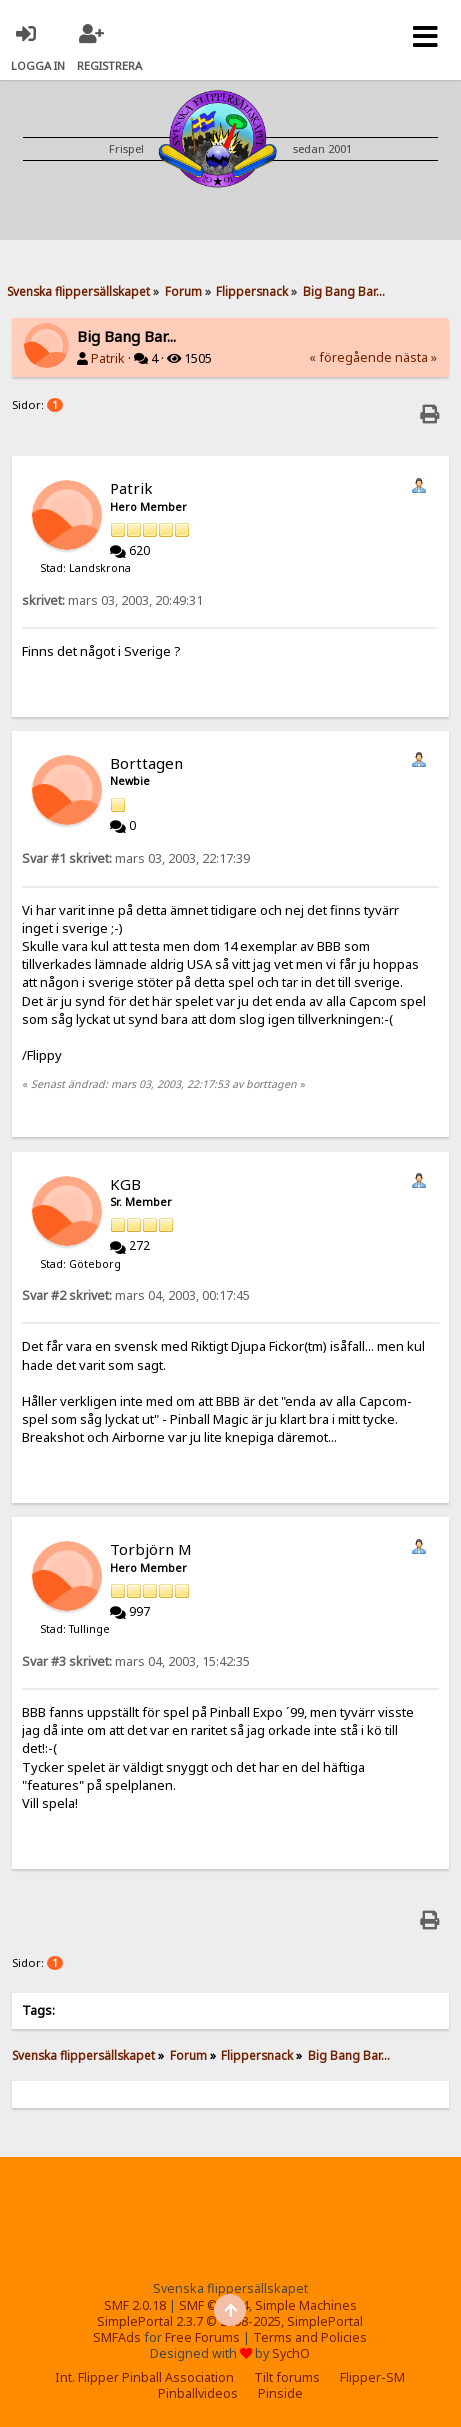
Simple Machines (306, 2305)
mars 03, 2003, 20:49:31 (112, 600)
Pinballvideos (198, 2393)
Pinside (280, 2393)
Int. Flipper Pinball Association (144, 2377)
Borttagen (146, 763)
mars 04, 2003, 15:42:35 (136, 1661)
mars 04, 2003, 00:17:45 (136, 1295)
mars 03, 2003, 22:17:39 (136, 858)
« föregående (350, 357)
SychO (291, 2353)
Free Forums (202, 2337)
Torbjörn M (151, 1549)
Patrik (108, 358)
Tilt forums (287, 2377)
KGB (125, 1184)
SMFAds (117, 2337)
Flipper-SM (372, 2377)
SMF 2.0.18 (135, 2305)
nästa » (416, 357)
